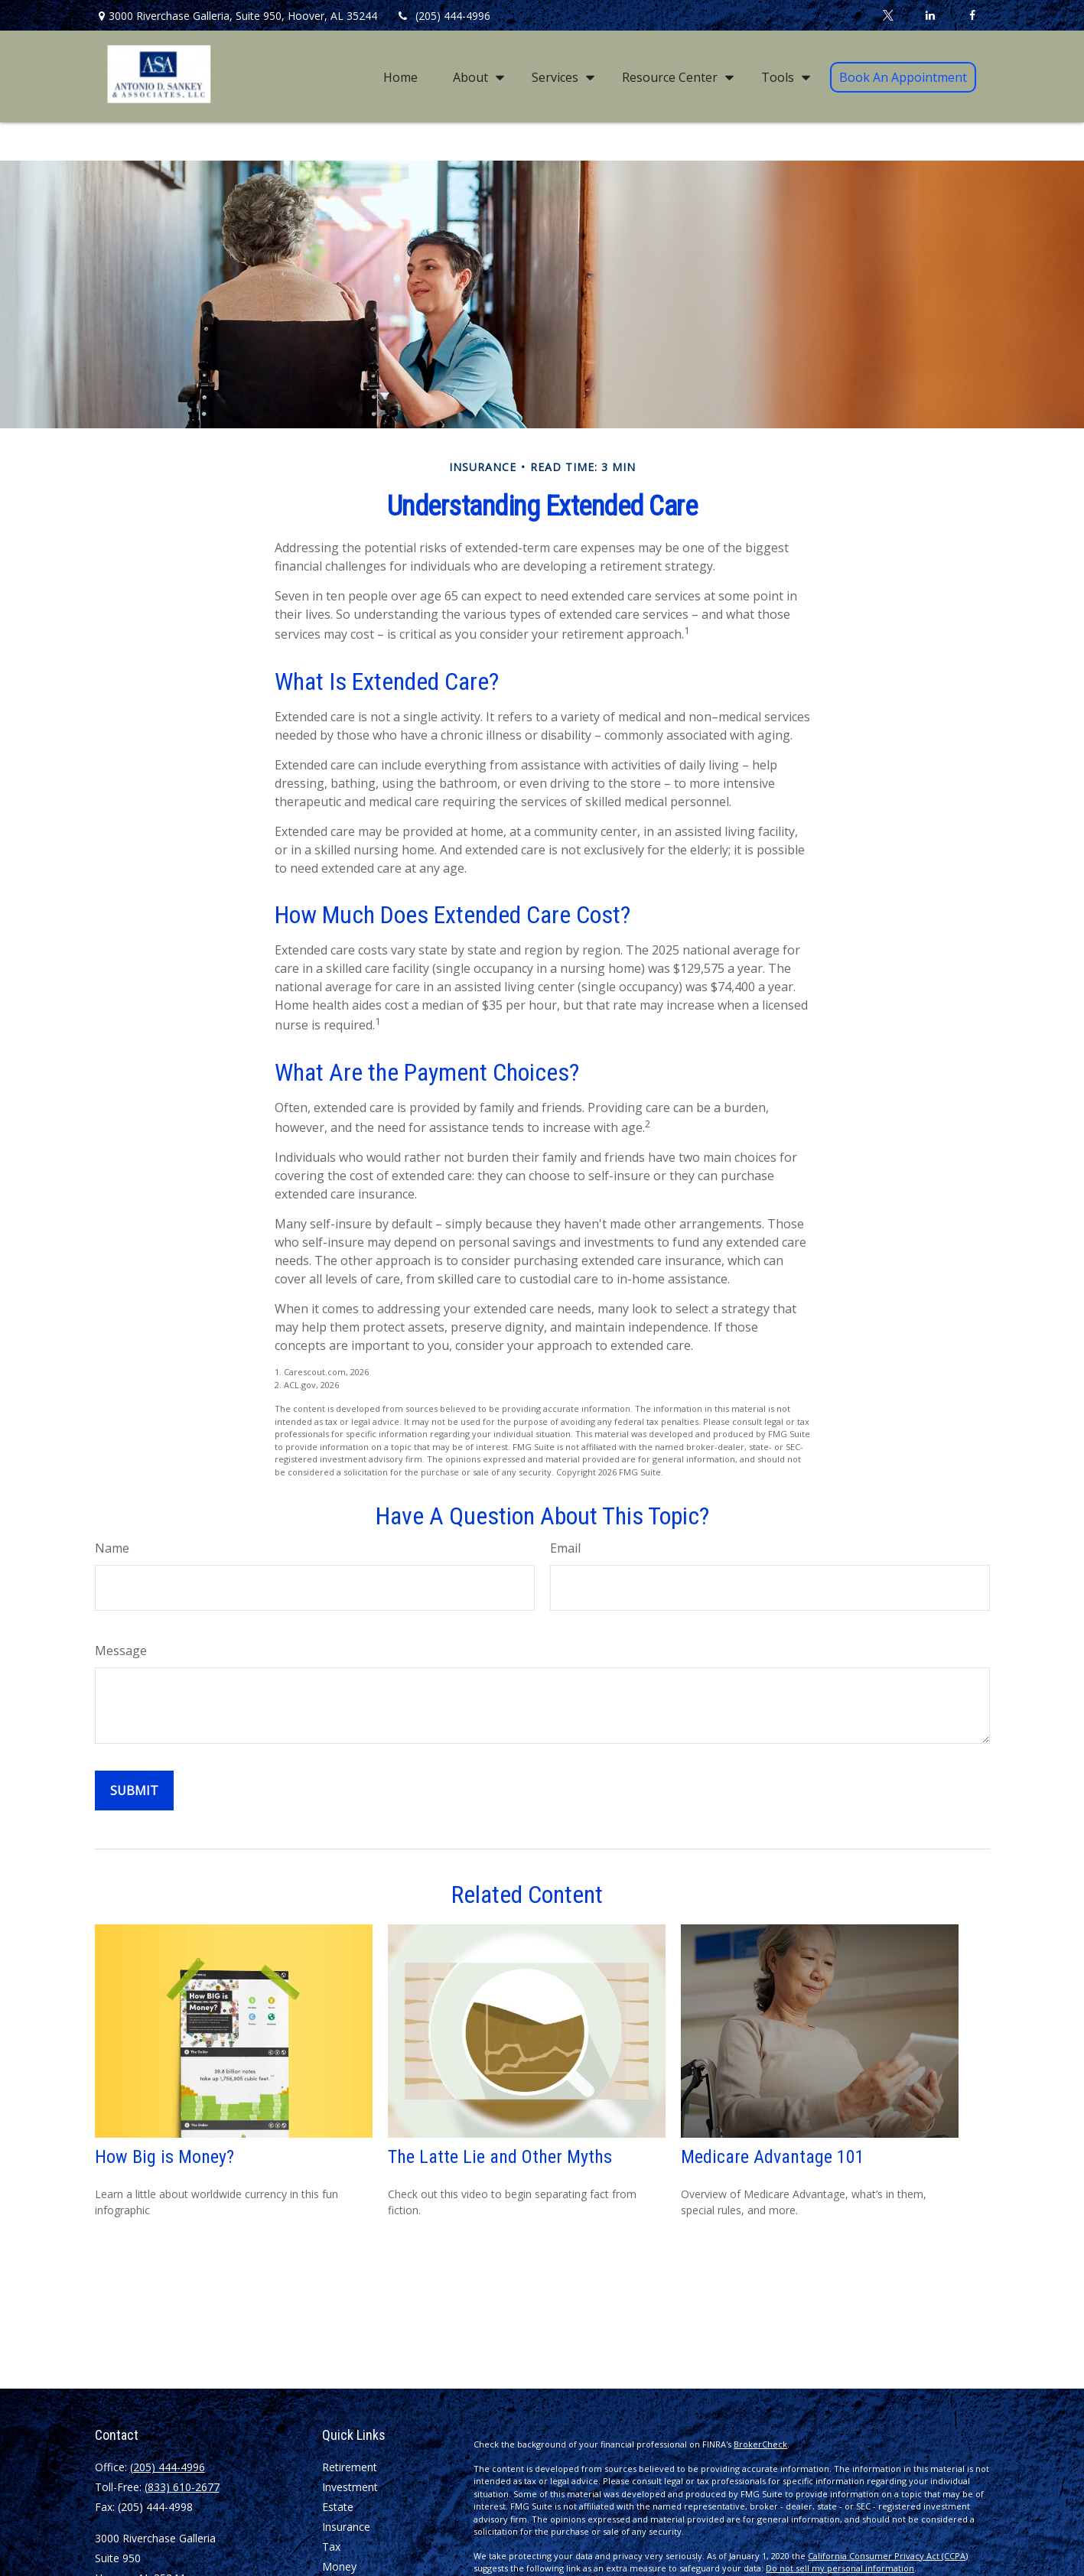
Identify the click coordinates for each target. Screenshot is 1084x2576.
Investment (350, 2487)
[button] (400, 76)
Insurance (346, 2526)
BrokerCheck (760, 2444)
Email (565, 1548)
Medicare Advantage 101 (772, 2157)
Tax (331, 2546)
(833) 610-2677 (182, 2487)
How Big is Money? (164, 2157)
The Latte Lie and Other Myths (500, 2157)
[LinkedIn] (930, 15)
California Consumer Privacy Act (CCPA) (888, 2555)
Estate (337, 2507)
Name (112, 1548)
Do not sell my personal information (840, 2568)
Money (339, 2566)
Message (121, 1650)
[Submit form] (134, 1790)
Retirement (349, 2467)
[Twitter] (888, 15)
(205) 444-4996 (443, 15)
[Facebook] (972, 15)
